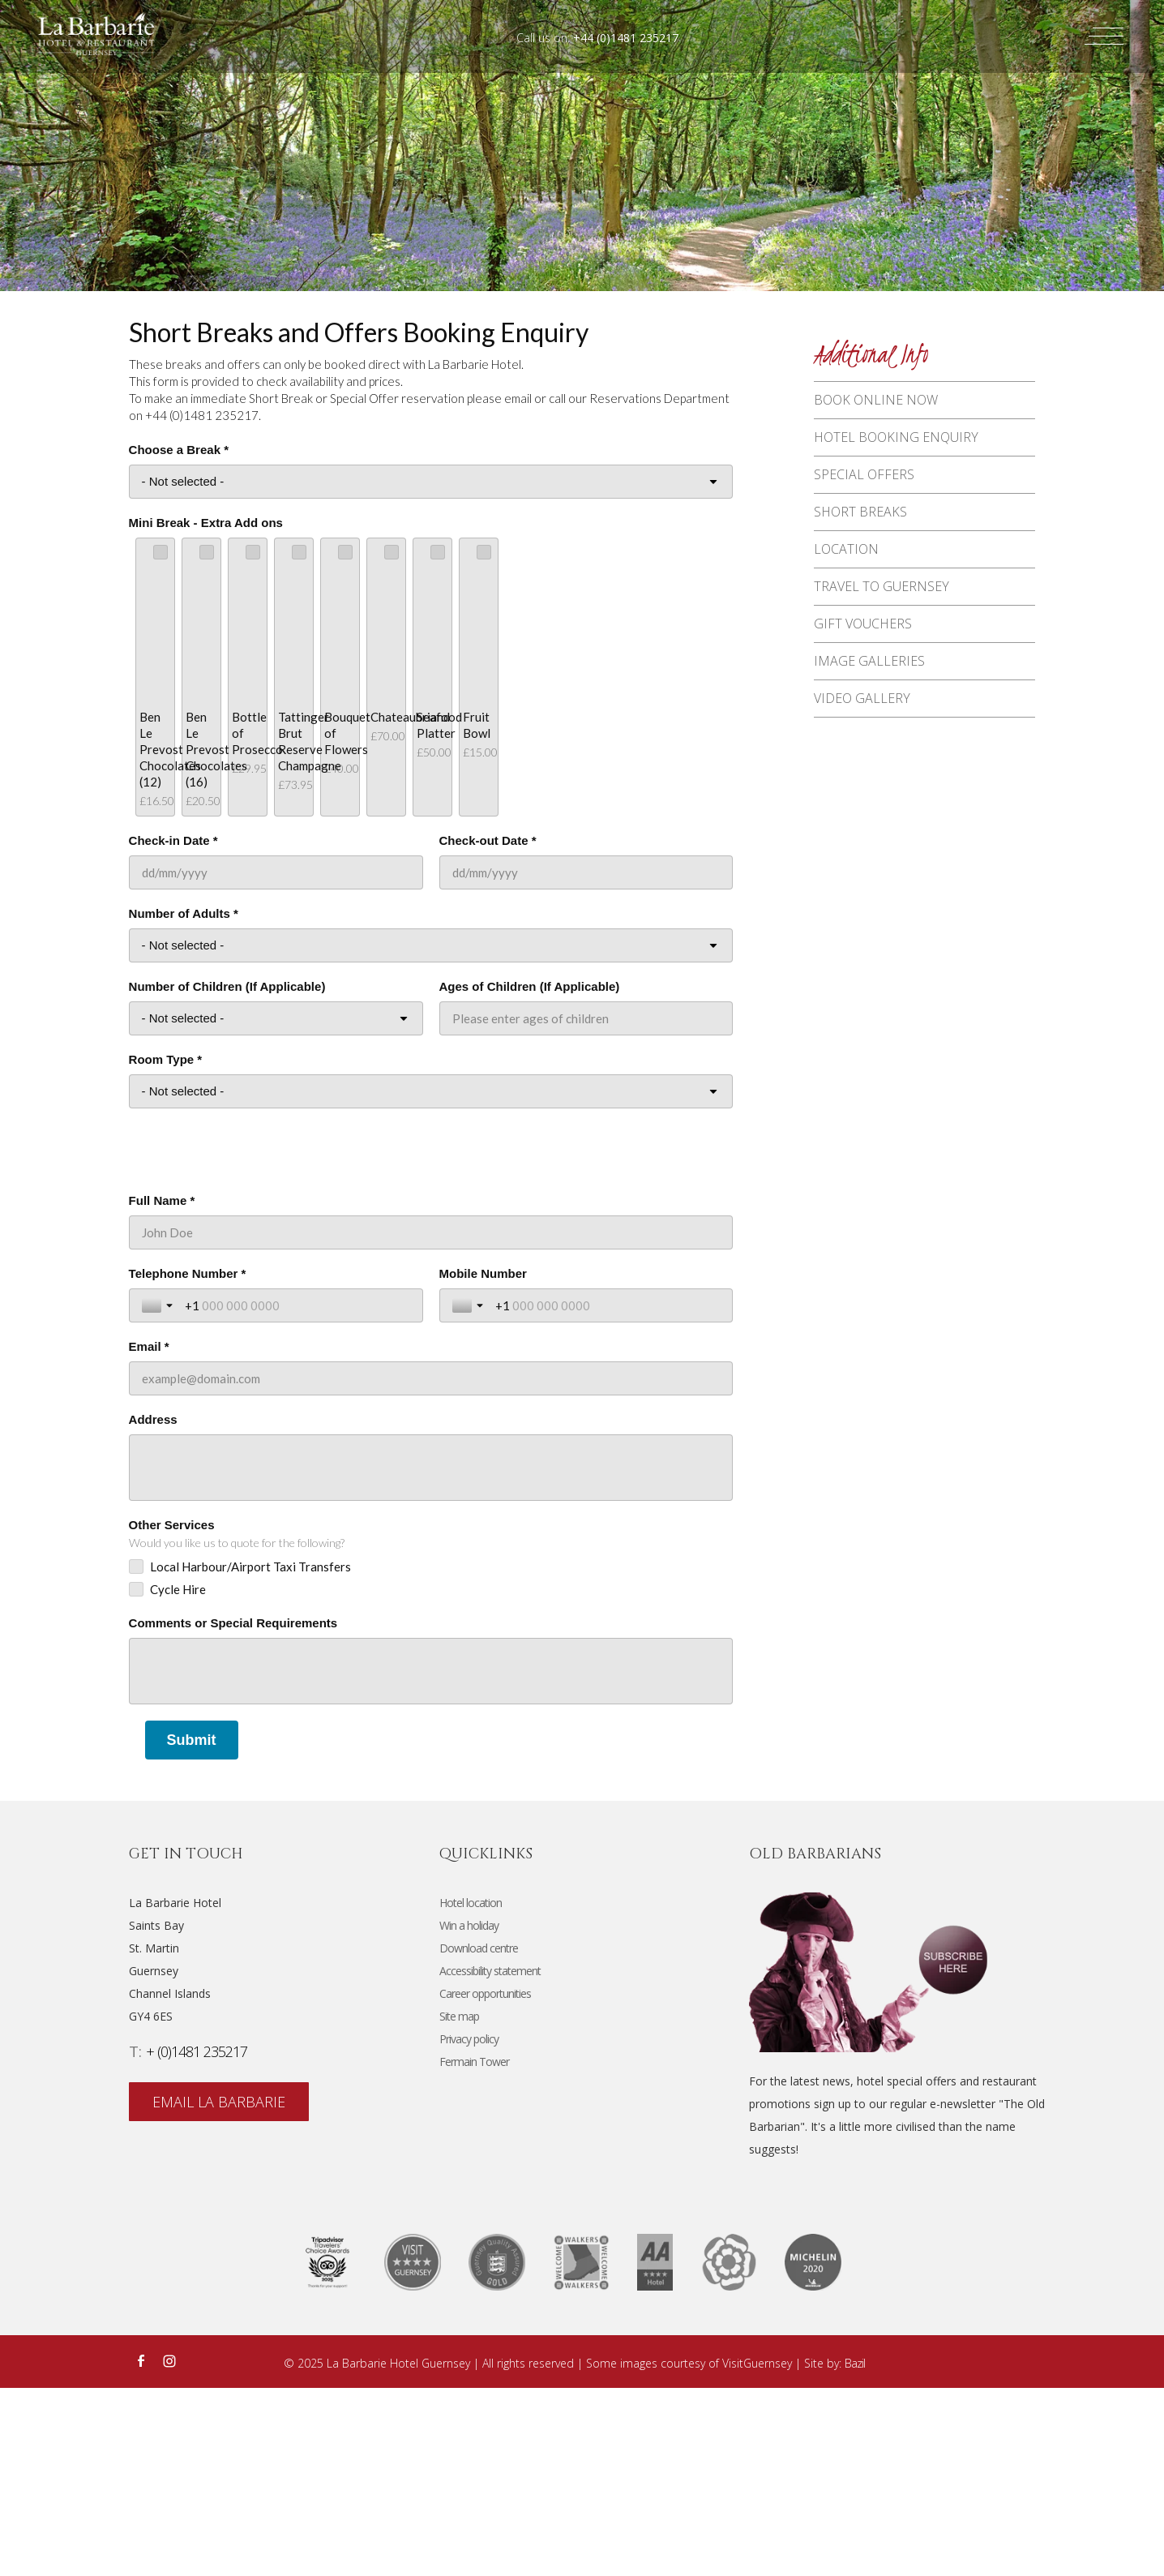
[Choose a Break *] (431, 482)
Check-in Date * (173, 1028)
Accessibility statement (490, 2159)
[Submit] (191, 1928)
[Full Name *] (431, 1420)
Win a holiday (469, 2113)
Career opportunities (485, 2181)
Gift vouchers (871, 640)
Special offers (872, 480)
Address (153, 1607)
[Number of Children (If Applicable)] (276, 1206)
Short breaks (868, 520)
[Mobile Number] (608, 1493)
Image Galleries (877, 679)
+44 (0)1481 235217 (625, 37)
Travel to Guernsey (889, 600)
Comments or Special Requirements (233, 1811)
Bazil (855, 2551)
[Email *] (431, 1566)
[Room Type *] (431, 1279)
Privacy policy (469, 2227)
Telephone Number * (187, 1461)
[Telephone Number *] (297, 1493)
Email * (149, 1534)
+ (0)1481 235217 (196, 2239)
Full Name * (162, 1388)
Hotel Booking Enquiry (904, 440)
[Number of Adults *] (431, 1134)
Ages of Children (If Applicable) (529, 1174)
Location (854, 560)
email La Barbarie (219, 2291)
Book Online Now (884, 400)
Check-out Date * (488, 1028)
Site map (459, 2204)
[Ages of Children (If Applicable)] (586, 1206)
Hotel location (470, 2090)
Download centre (478, 2136)
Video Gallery (870, 720)
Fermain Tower (474, 2249)
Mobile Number (483, 1461)
